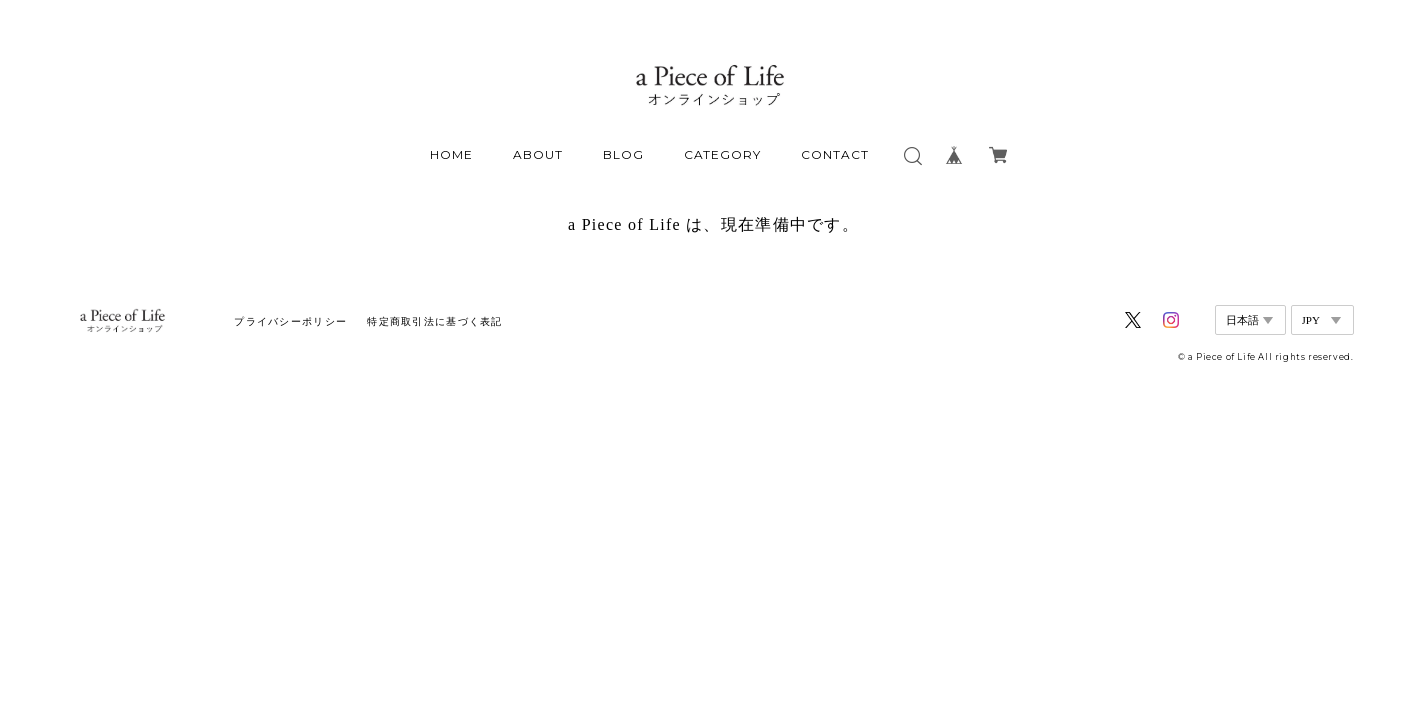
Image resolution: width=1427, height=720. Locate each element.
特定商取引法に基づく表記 (434, 321)
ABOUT (538, 154)
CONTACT (835, 154)
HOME (451, 154)
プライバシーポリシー (290, 321)
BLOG (623, 154)
